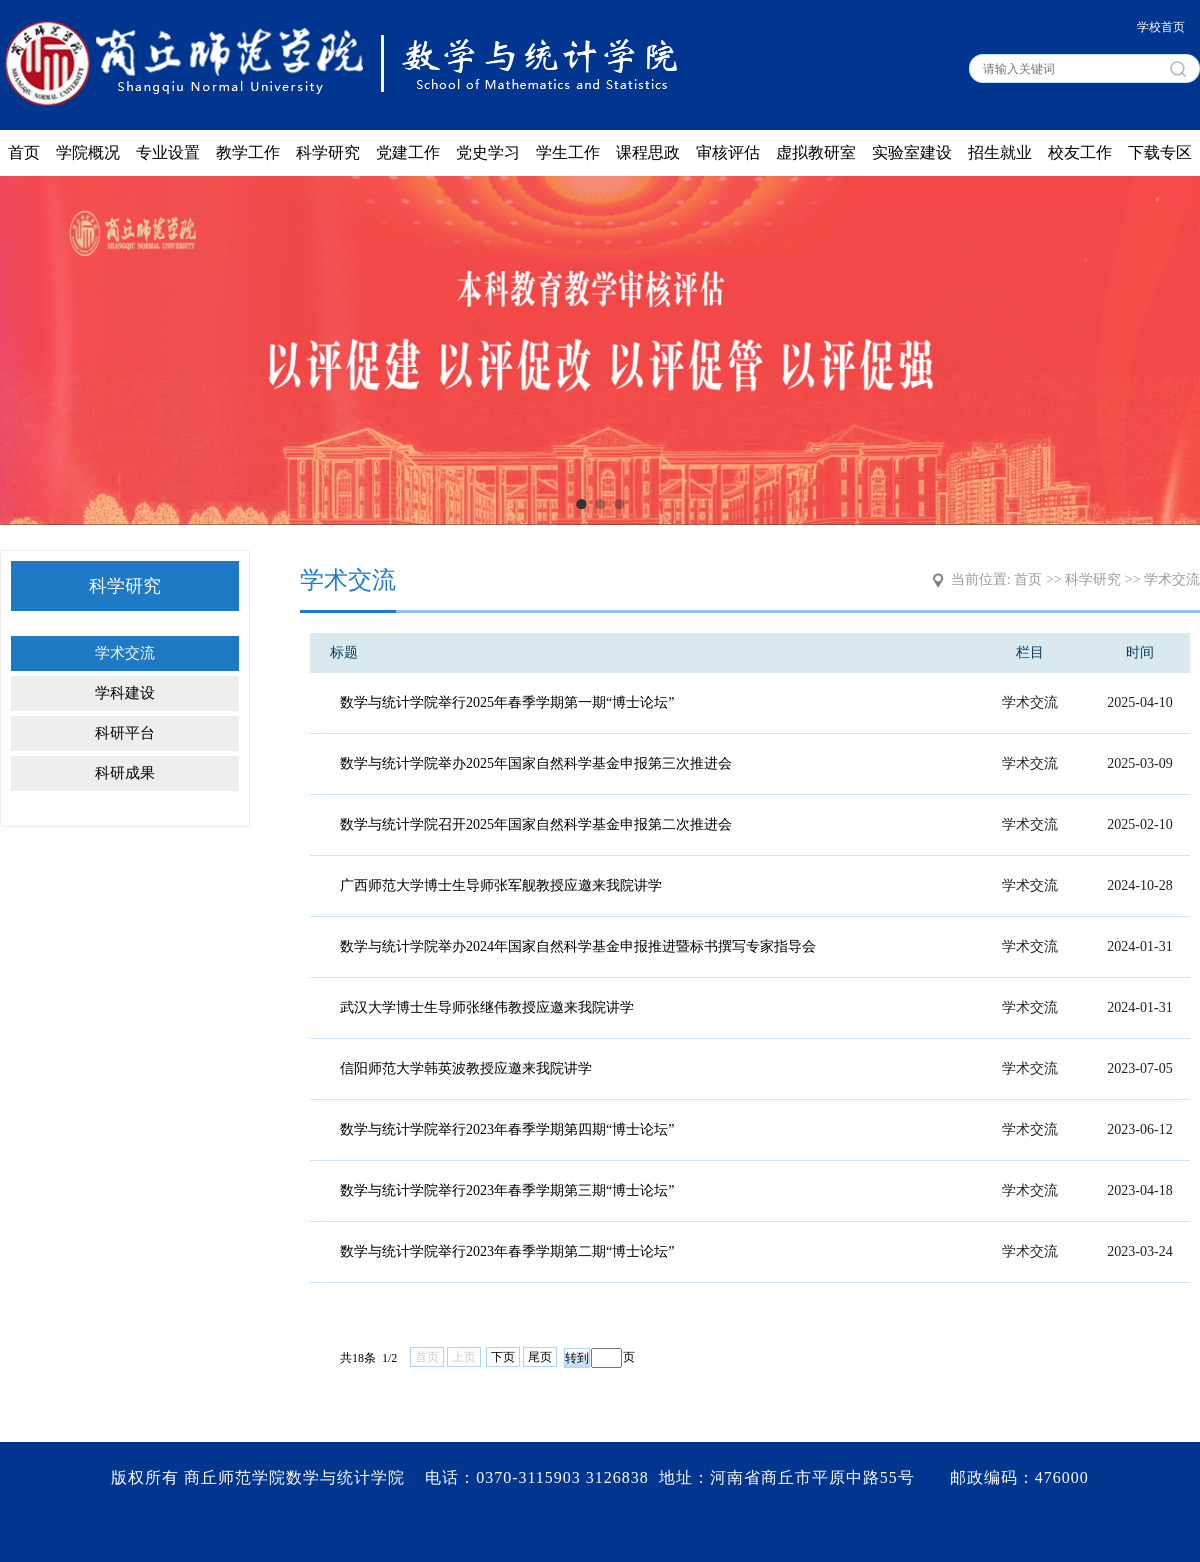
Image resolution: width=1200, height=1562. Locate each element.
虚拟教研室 (816, 152)
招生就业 (1000, 152)
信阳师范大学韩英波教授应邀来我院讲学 (466, 1068)
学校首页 (1161, 27)
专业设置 (168, 152)
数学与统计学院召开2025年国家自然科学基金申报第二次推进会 (536, 824)
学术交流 (125, 653)
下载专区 (1160, 152)
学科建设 (125, 693)
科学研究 (328, 152)
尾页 (540, 1357)
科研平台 (125, 733)
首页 (24, 152)
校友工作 (1080, 152)
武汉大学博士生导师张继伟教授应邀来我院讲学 (487, 1007)
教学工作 (248, 152)
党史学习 (488, 152)
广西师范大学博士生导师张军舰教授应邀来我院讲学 (501, 885)
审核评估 (728, 152)
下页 (503, 1357)
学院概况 (88, 152)
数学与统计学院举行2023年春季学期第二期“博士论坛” (507, 1251)
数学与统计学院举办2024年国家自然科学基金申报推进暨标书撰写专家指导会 (578, 946)
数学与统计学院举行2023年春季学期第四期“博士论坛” (507, 1129)
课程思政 (648, 152)
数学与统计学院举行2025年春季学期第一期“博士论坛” (507, 702)
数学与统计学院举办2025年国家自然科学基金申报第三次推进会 (536, 763)
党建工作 (408, 152)
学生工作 (568, 152)
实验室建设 (912, 152)
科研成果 (125, 773)
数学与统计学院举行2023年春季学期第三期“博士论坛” (507, 1190)
